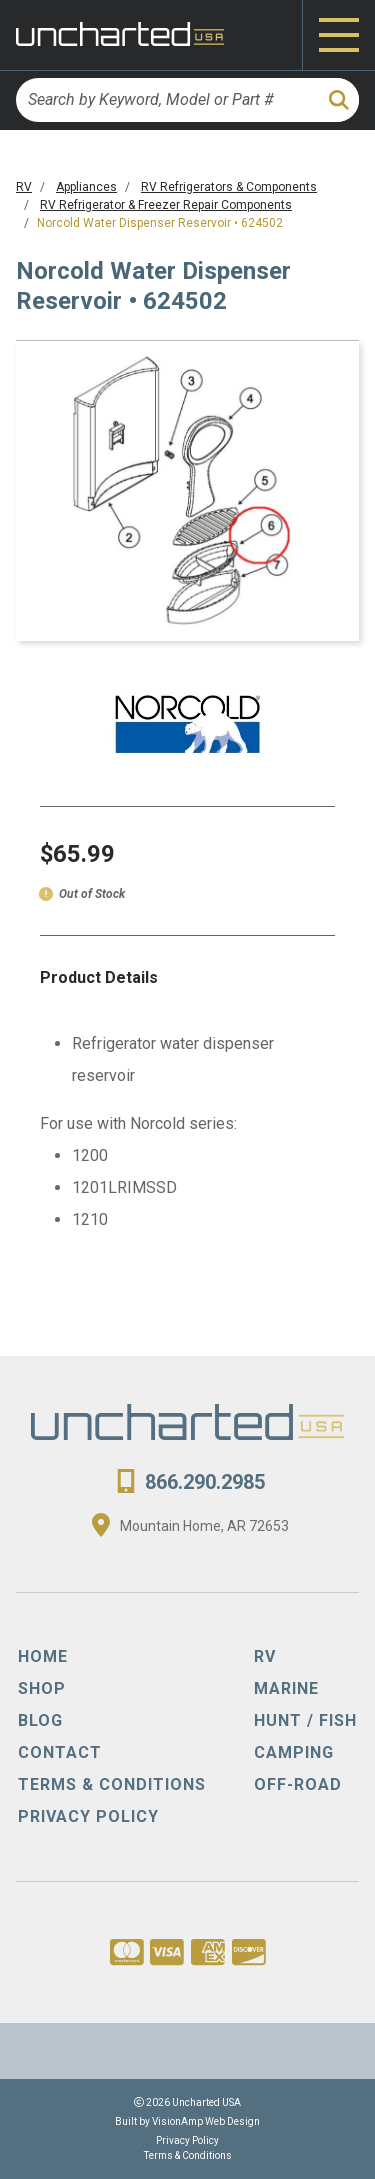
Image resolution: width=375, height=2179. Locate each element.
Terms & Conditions (188, 2155)
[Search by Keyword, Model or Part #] (166, 100)
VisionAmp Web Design (206, 2121)
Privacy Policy (187, 2140)
